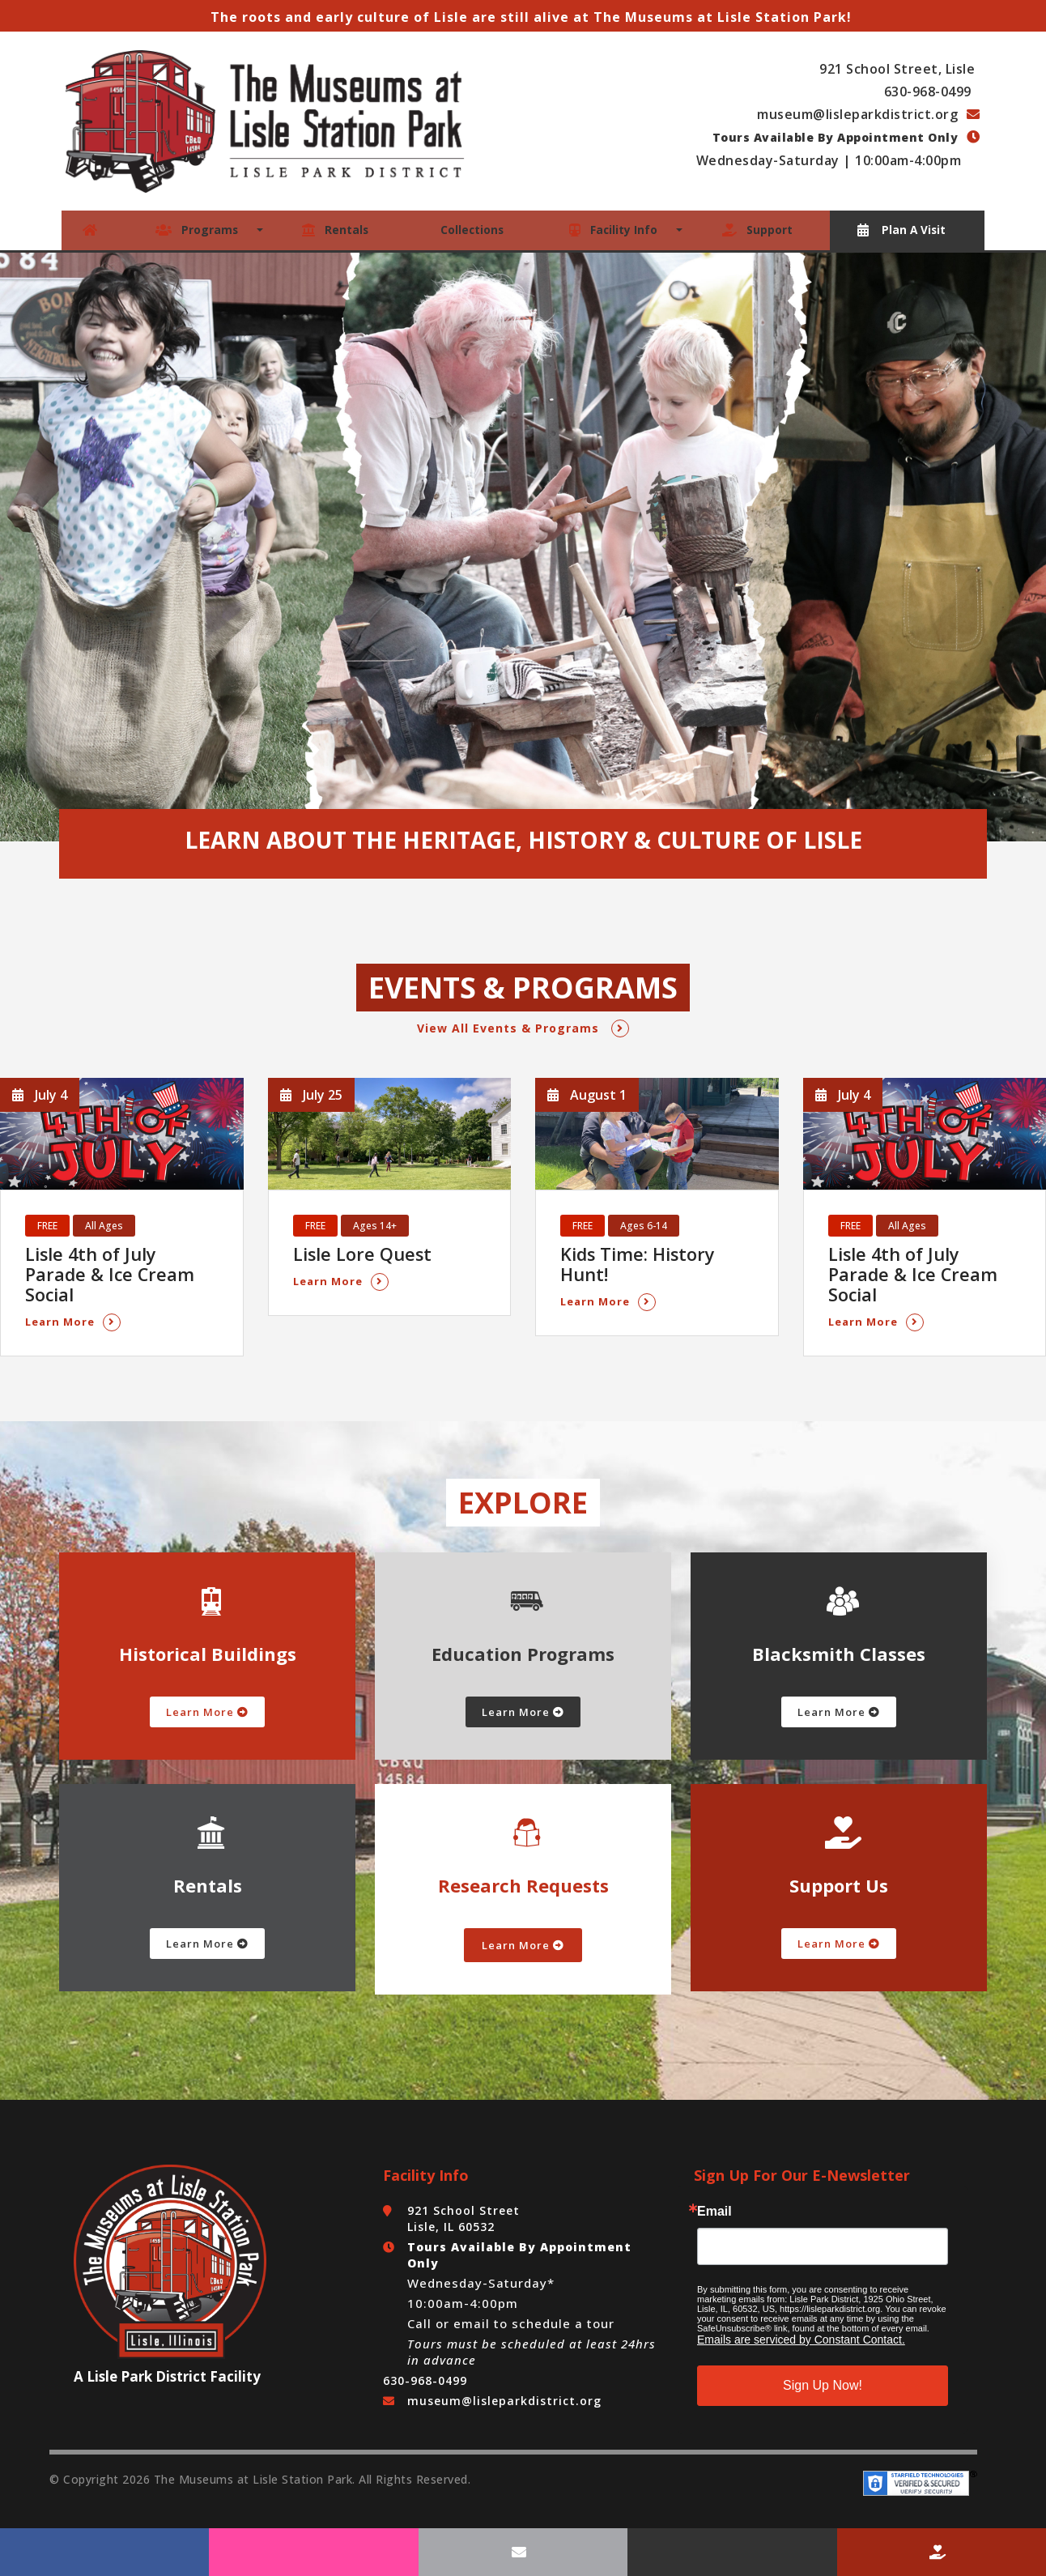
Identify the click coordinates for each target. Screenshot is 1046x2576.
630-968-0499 (930, 91)
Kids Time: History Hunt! (656, 1251)
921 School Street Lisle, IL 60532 (463, 2194)
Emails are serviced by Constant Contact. (801, 2315)
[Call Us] (731, 2552)
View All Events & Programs (523, 1026)
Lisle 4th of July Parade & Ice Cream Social (115, 1261)
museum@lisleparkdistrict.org (859, 114)
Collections (471, 228)
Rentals (334, 229)
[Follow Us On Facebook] (104, 2552)
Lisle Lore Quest (356, 1251)
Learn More (73, 1298)
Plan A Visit (902, 229)
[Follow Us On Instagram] (313, 2552)
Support (759, 229)
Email (714, 2187)
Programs (197, 229)
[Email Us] (523, 2552)
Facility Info (615, 229)
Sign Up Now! (822, 2361)
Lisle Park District (146, 2352)
